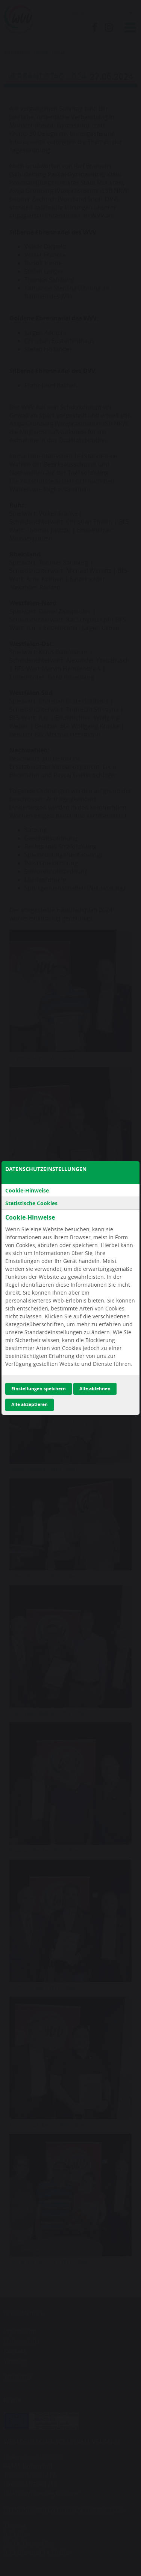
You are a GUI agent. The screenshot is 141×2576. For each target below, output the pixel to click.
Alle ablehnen (95, 1388)
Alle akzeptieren (29, 1404)
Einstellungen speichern (38, 1388)
